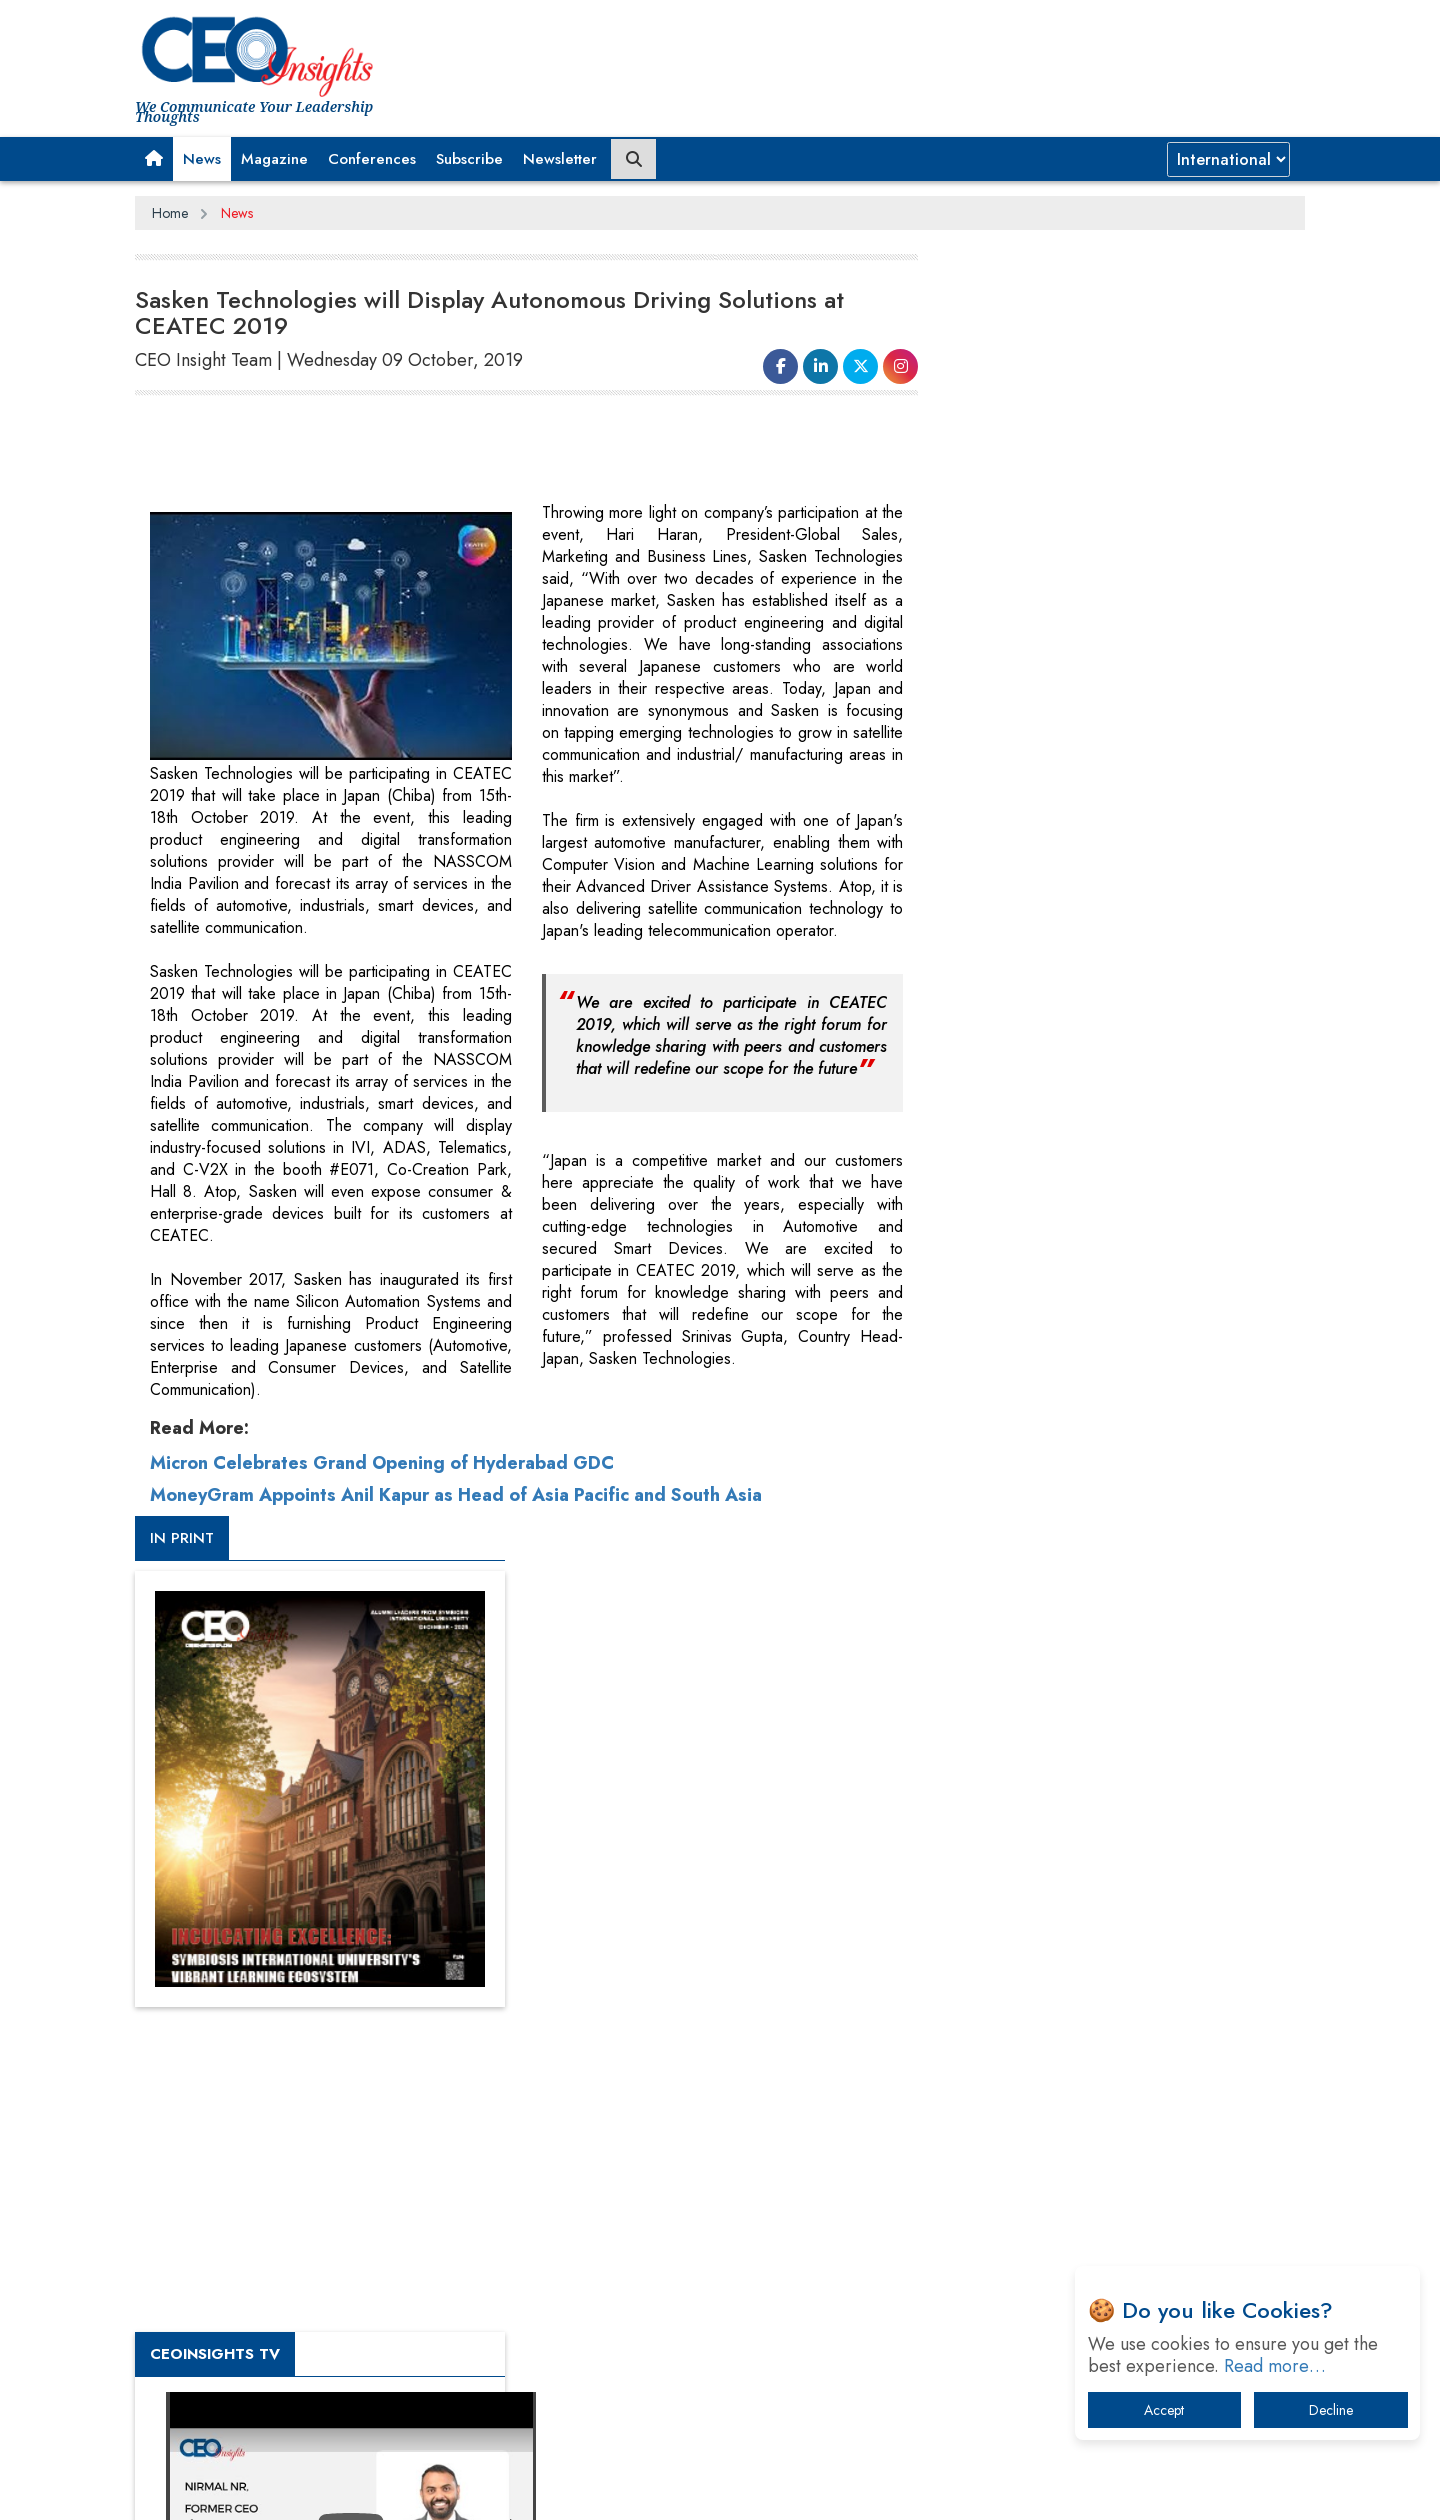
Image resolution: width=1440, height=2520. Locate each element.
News (202, 159)
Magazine (274, 159)
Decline (1331, 2410)
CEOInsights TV (1015, 1083)
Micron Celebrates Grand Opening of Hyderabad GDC (382, 1458)
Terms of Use (494, 2489)
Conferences (372, 159)
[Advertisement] (499, 452)
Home (170, 213)
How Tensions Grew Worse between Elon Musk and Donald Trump (1118, 2194)
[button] (154, 159)
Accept (1164, 2410)
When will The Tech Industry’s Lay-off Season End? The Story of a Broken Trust (1127, 1966)
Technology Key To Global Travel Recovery (1101, 2018)
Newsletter (560, 159)
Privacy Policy (377, 2489)
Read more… (1275, 2366)
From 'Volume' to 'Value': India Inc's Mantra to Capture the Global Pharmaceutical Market (1113, 1862)
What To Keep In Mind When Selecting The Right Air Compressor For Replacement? (1121, 2070)
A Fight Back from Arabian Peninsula (1083, 1914)
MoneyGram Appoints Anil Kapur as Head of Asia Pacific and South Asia (456, 1490)
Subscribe (469, 159)
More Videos (988, 1396)
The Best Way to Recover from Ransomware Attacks (1107, 2132)
